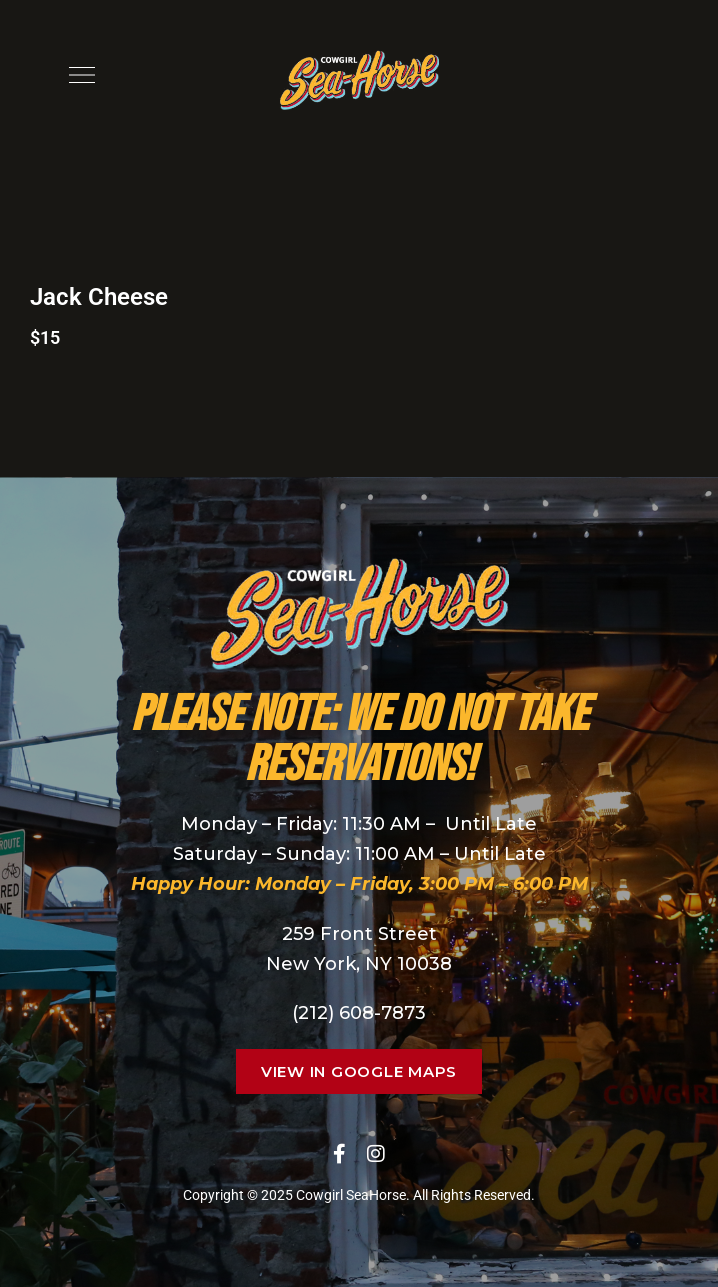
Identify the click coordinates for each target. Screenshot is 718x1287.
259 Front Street (359, 934)
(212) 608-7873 (359, 1013)
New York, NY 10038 (359, 964)
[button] (359, 1071)
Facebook (339, 1154)
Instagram (376, 1154)
